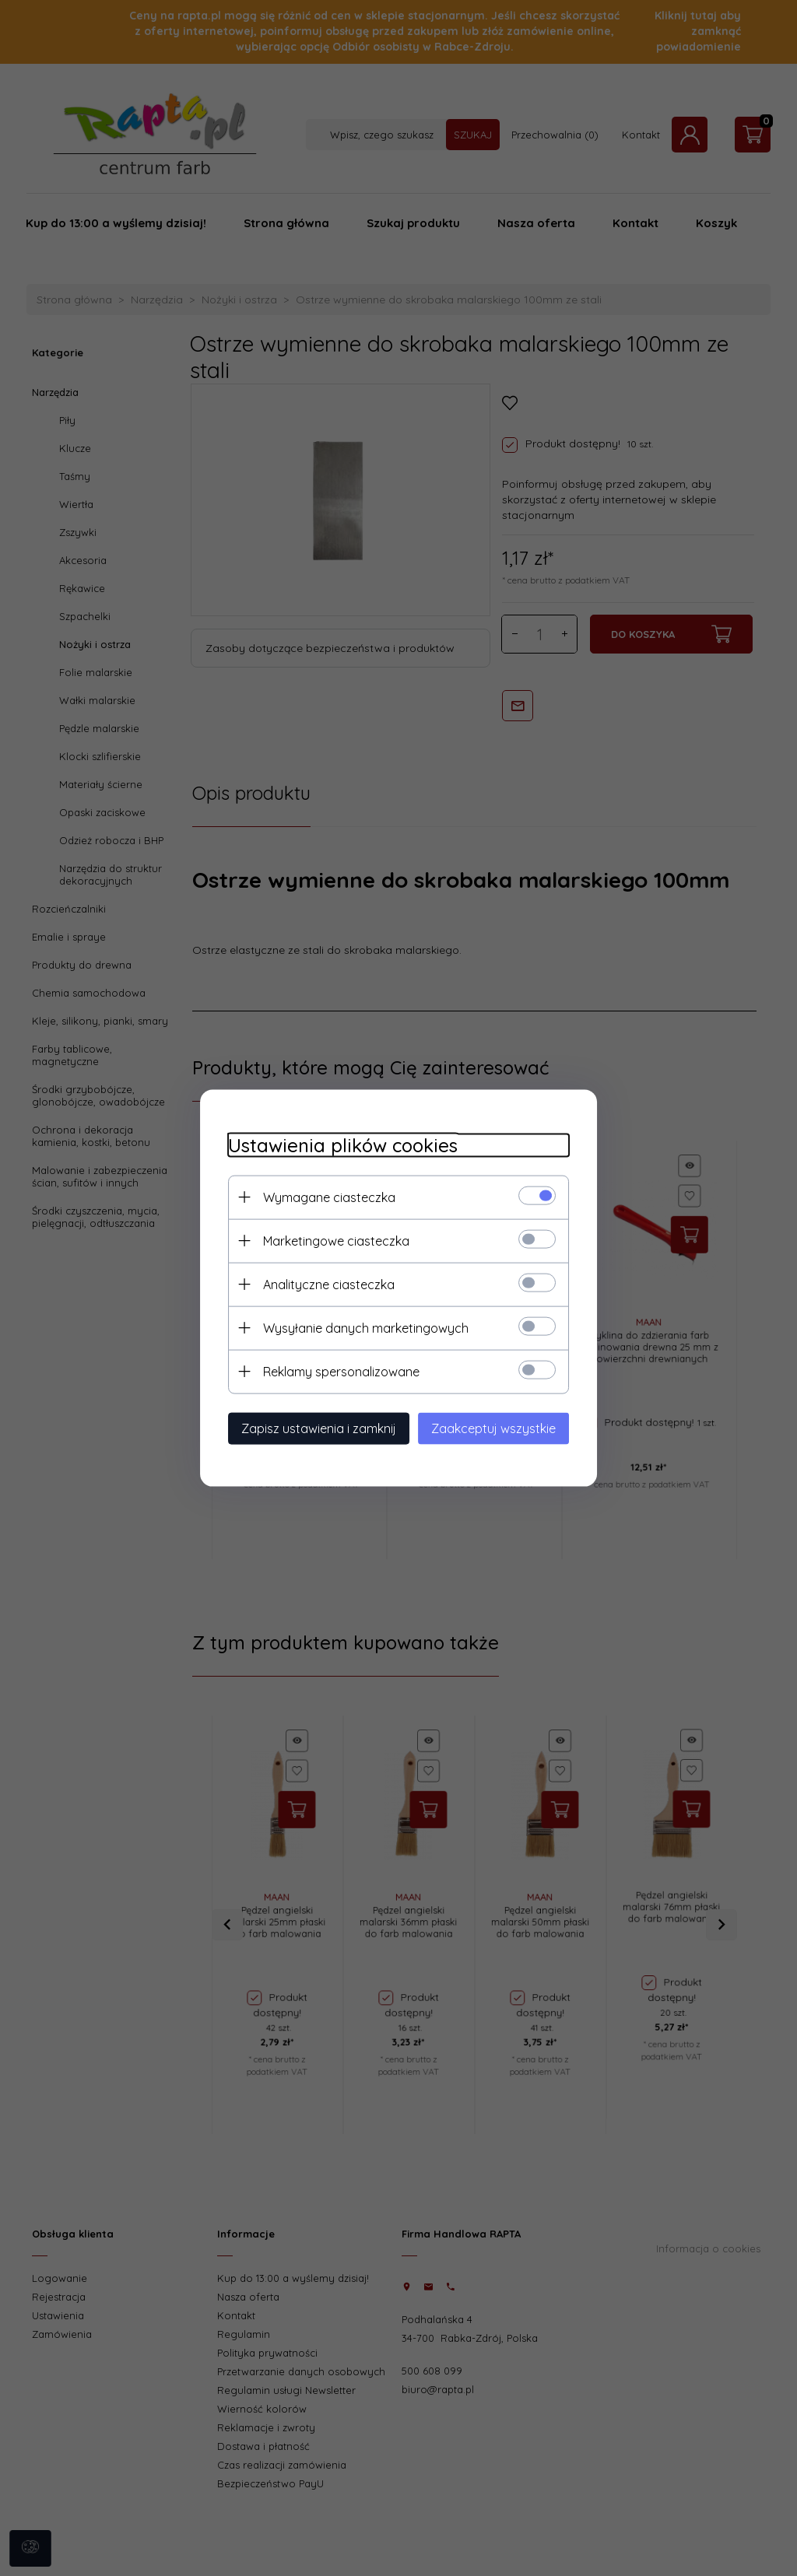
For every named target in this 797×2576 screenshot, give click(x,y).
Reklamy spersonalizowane (333, 1370)
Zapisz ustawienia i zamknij (310, 1427)
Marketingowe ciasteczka (328, 1239)
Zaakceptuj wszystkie (502, 1427)
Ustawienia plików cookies (334, 1144)
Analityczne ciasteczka (320, 1283)
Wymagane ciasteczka (321, 1196)
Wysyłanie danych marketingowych (357, 1326)
